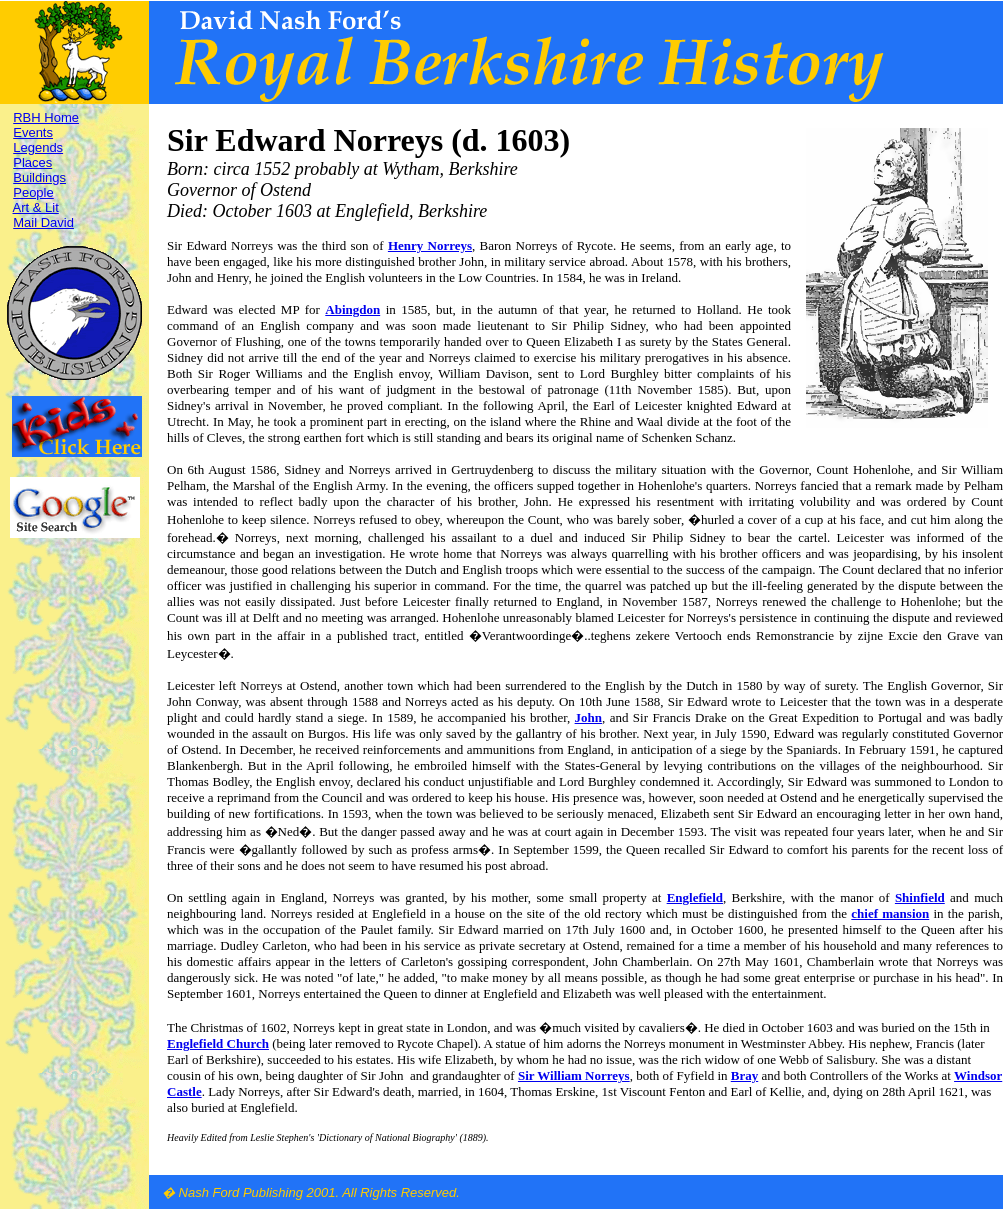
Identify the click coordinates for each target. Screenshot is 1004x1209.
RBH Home (46, 117)
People (33, 192)
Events (33, 132)
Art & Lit (36, 207)
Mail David (43, 222)
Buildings (39, 177)
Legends (38, 147)
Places (32, 162)
